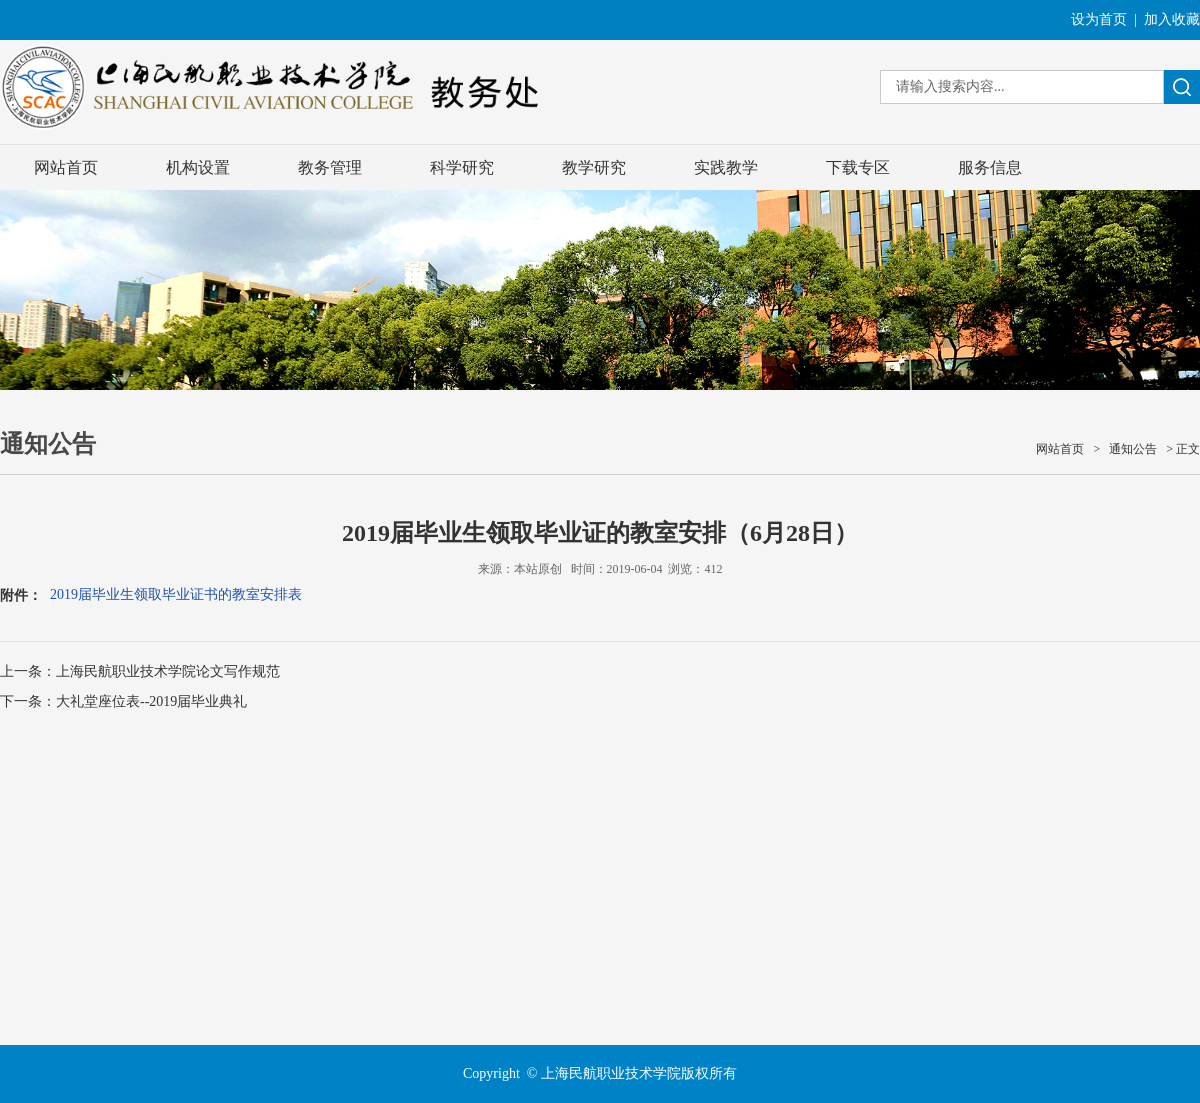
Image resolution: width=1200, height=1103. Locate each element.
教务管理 (330, 167)
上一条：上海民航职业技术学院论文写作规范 (140, 671)
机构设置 (198, 167)
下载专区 (858, 167)
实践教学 (726, 167)
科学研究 (462, 167)
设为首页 (1099, 19)
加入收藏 (1172, 19)
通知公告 (1133, 449)
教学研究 (594, 167)
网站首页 (66, 167)
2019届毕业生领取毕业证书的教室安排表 (176, 594)
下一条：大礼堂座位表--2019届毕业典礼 (123, 701)
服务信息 (990, 167)
